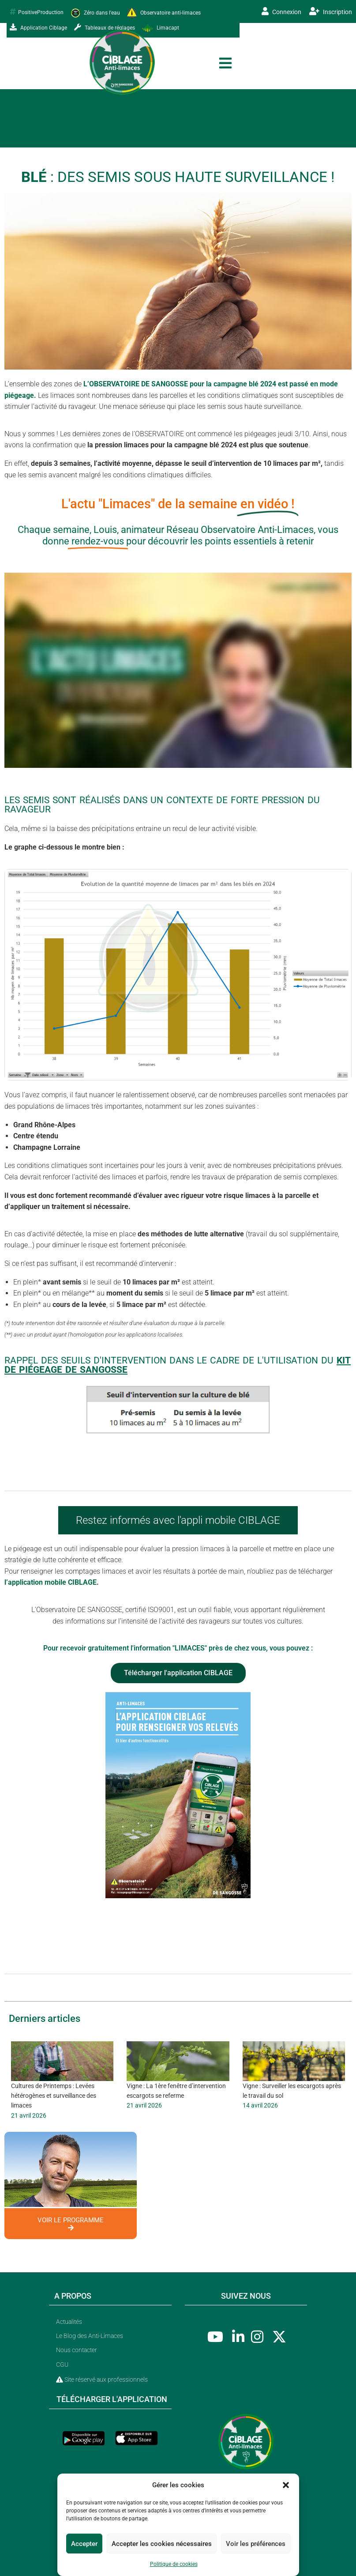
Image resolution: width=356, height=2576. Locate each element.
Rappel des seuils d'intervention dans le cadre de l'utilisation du (177, 1365)
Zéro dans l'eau (95, 13)
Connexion (281, 11)
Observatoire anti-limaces (164, 13)
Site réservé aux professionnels (102, 2379)
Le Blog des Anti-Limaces (89, 2335)
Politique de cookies (174, 2564)
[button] (285, 2485)
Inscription (330, 11)
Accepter (84, 2544)
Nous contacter (76, 2349)
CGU (62, 2364)
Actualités (69, 2321)
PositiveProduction (37, 11)
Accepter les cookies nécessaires (162, 2544)
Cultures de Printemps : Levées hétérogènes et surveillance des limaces (53, 2095)
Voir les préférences (255, 2544)
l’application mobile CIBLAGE (50, 1582)
